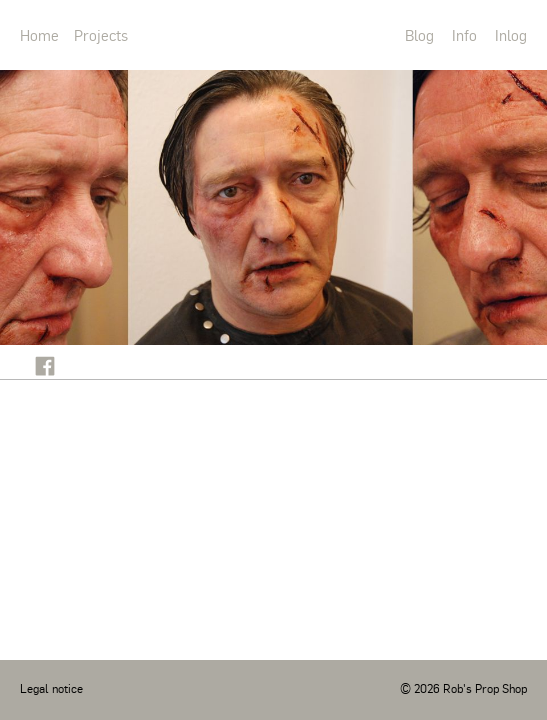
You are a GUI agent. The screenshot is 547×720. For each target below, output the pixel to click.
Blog (419, 34)
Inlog (511, 34)
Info (464, 34)
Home (39, 34)
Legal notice (51, 688)
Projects (101, 34)
